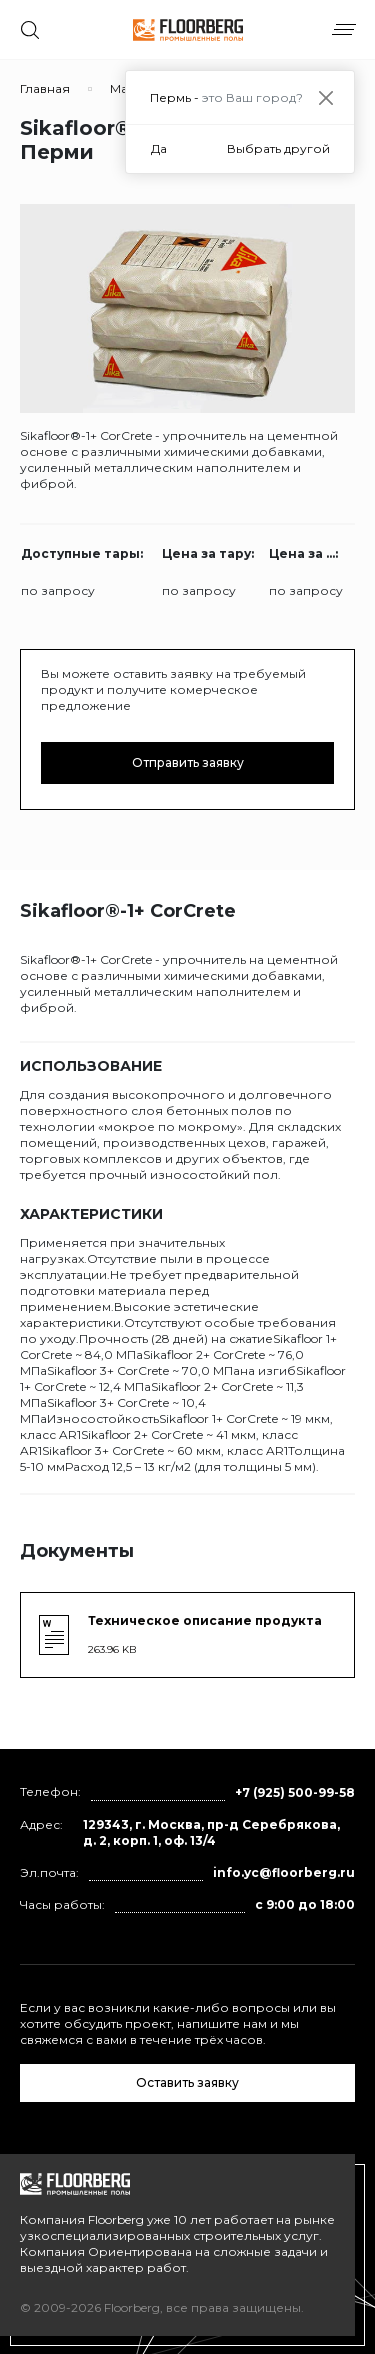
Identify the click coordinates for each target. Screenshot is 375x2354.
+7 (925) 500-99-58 (295, 1792)
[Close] (325, 97)
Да (159, 148)
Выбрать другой (278, 148)
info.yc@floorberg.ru (284, 1872)
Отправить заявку (188, 762)
